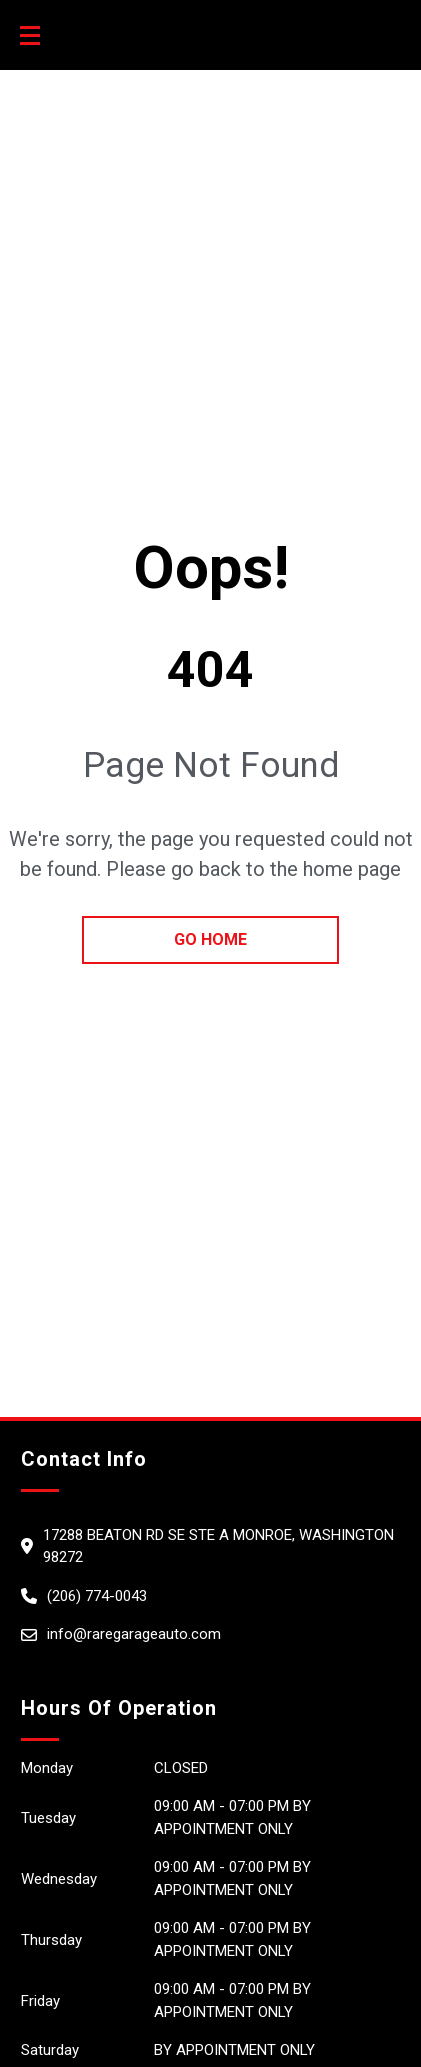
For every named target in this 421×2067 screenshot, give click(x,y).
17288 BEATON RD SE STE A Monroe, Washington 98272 (218, 1546)
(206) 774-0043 (97, 1596)
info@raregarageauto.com (134, 1634)
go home (210, 939)
